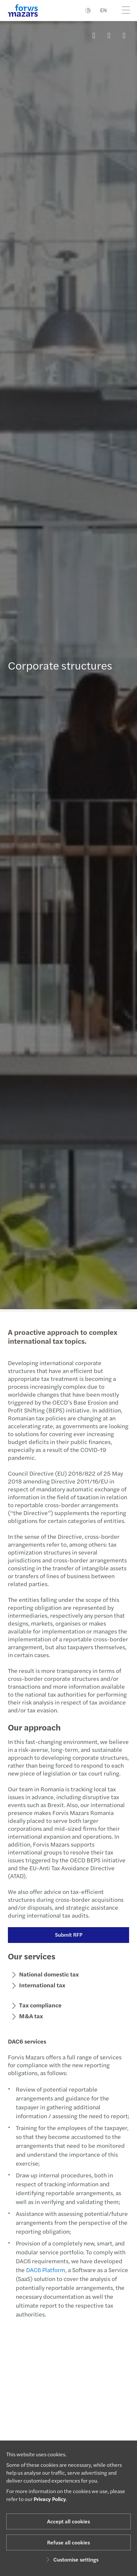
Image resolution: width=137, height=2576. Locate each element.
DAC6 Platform (42, 2270)
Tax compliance (37, 2005)
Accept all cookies (68, 2521)
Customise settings (71, 2559)
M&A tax (28, 2016)
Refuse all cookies (68, 2542)
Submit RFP (65, 1934)
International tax (39, 1985)
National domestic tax (46, 1974)
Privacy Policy (50, 2499)
